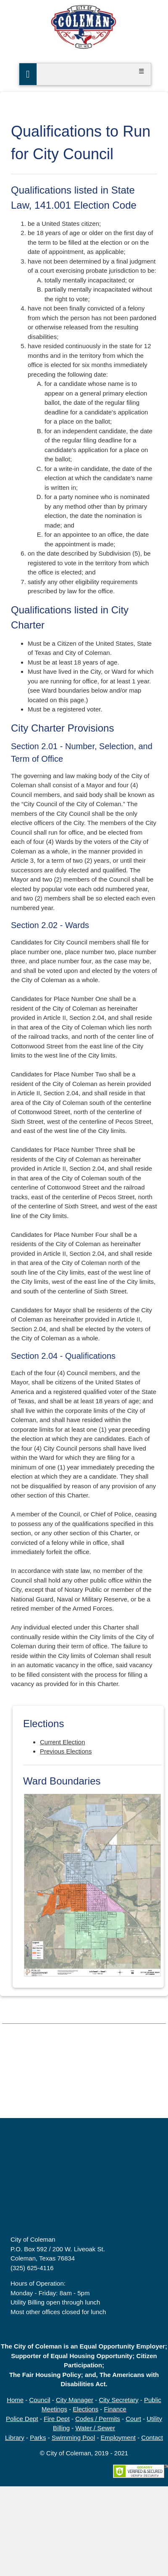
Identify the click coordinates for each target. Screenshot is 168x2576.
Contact (152, 2437)
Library (14, 2437)
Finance (115, 2409)
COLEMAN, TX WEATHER (84, 2086)
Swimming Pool (73, 2437)
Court (133, 2418)
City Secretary (118, 2399)
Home (15, 2399)
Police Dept (22, 2418)
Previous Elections (66, 1751)
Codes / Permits (97, 2418)
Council (39, 2399)
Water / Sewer (95, 2427)
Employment (118, 2437)
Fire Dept (57, 2418)
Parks (38, 2437)
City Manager (74, 2399)
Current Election (62, 1742)
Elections (85, 2409)
